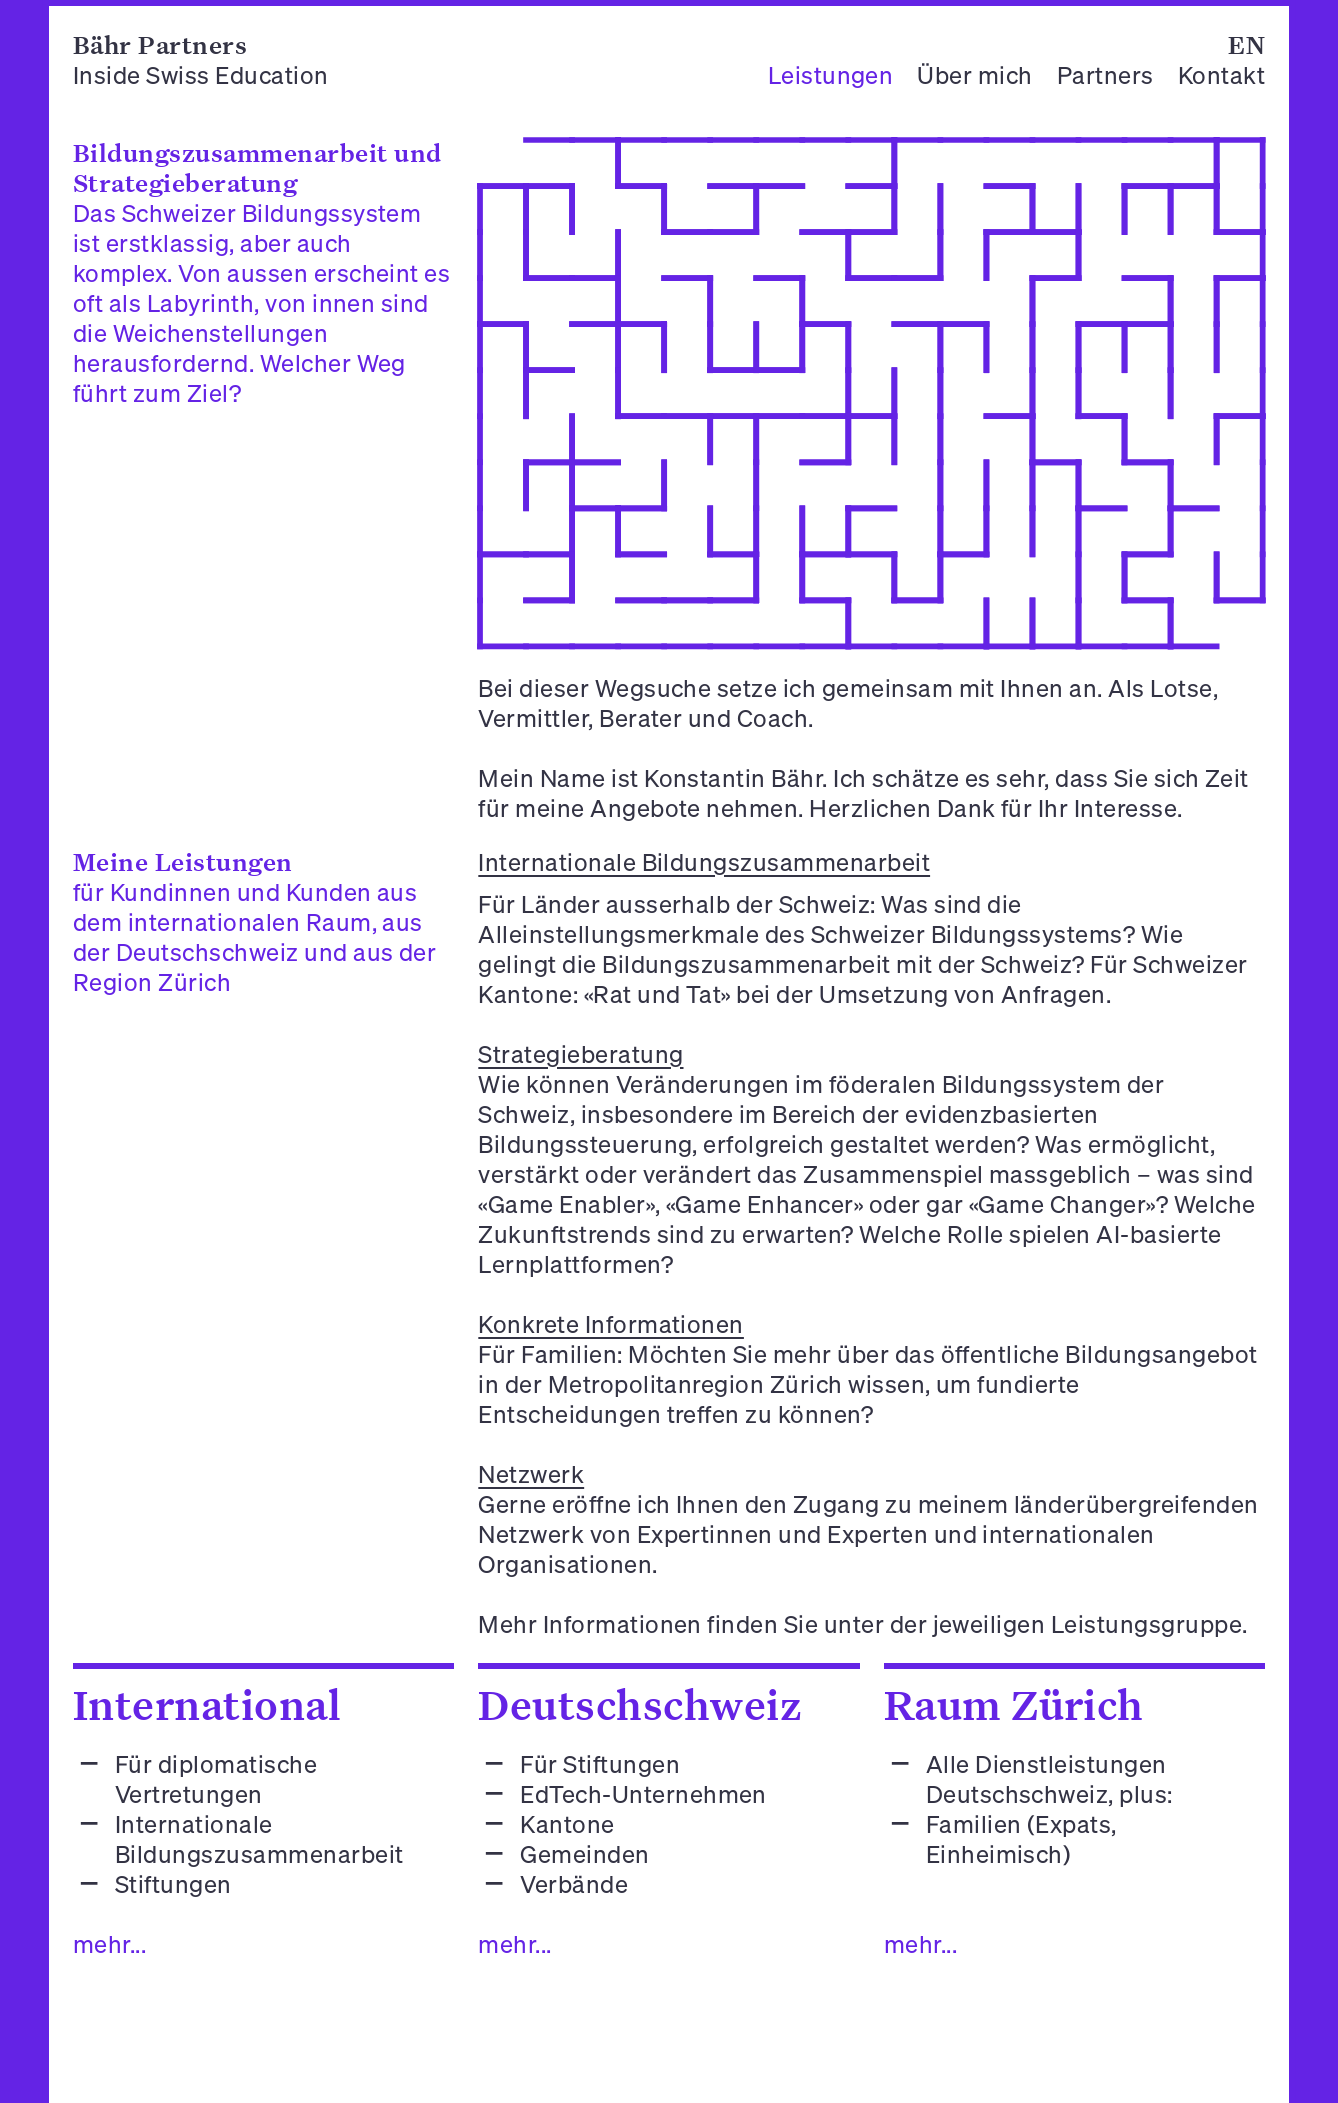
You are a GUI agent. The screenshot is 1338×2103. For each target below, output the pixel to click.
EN (1246, 44)
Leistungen (831, 75)
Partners (1105, 75)
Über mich (974, 75)
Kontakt (1221, 75)
